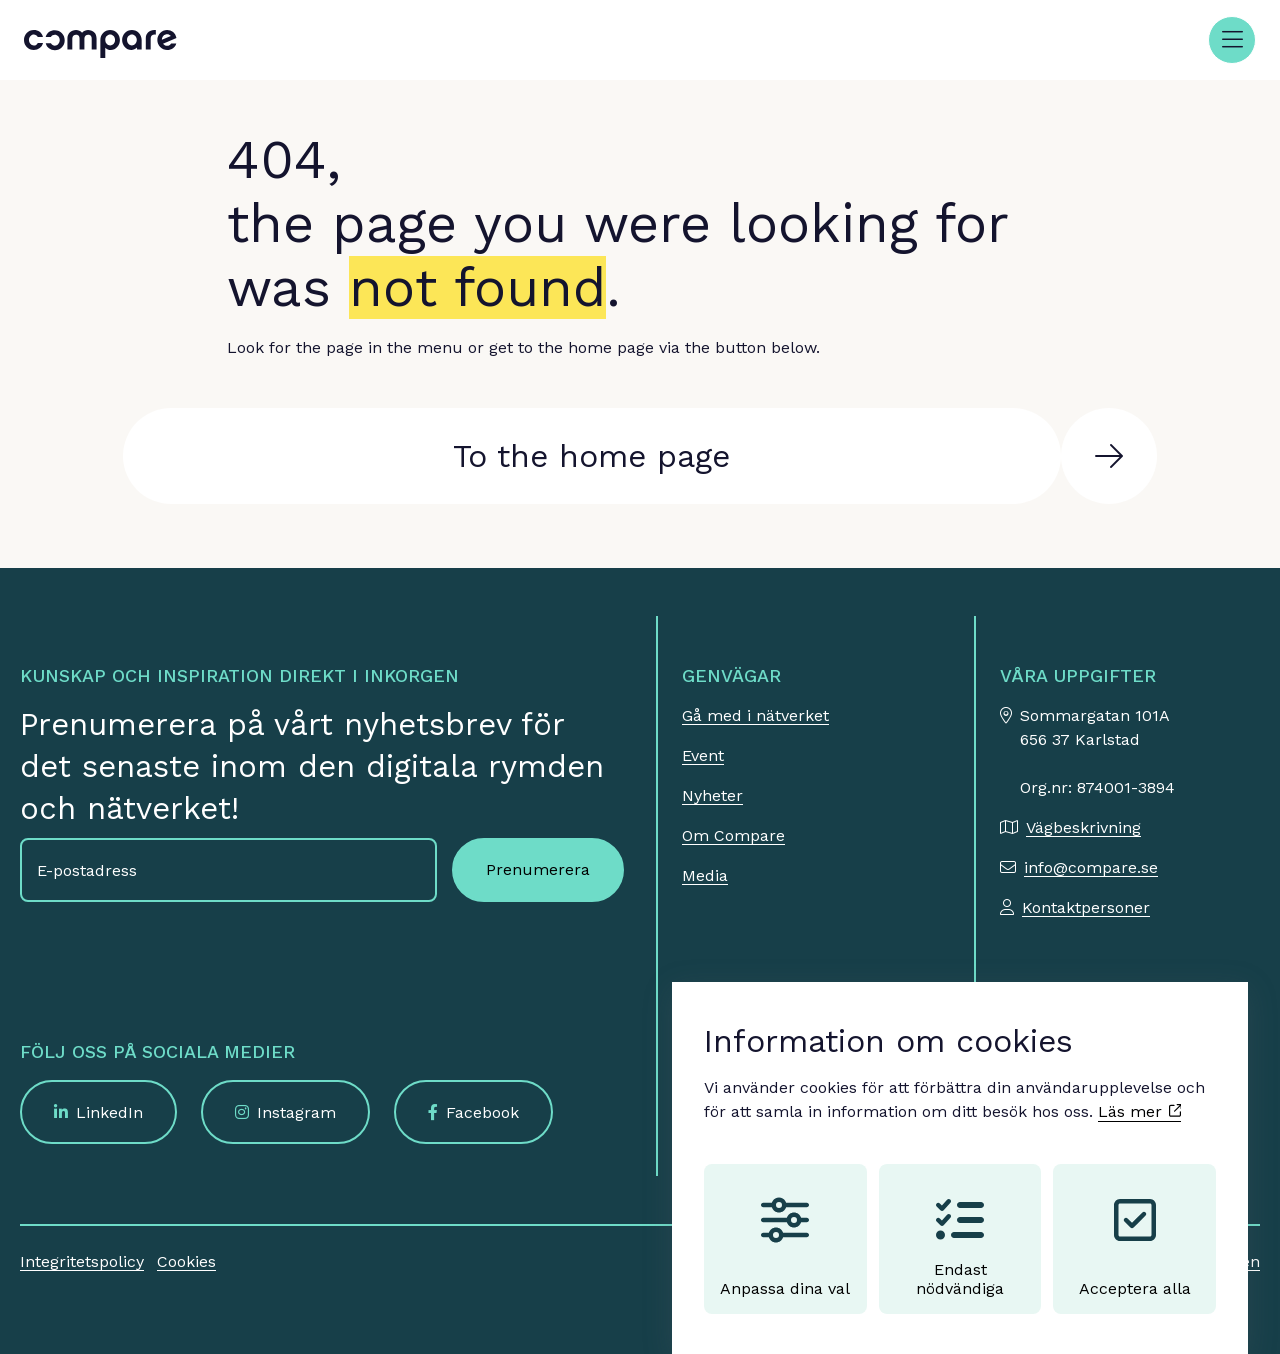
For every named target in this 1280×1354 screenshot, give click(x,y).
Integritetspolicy (82, 1261)
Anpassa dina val (785, 1228)
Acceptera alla (1135, 1228)
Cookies (186, 1261)
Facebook (482, 1112)
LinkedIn (109, 1112)
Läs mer (1139, 1092)
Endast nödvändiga (960, 1228)
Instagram (296, 1112)
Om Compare (733, 835)
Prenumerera (538, 869)
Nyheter (712, 795)
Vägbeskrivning (1083, 827)
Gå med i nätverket (755, 715)
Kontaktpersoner (1086, 907)
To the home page (591, 456)
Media (705, 875)
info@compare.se (1091, 867)
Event (703, 755)
